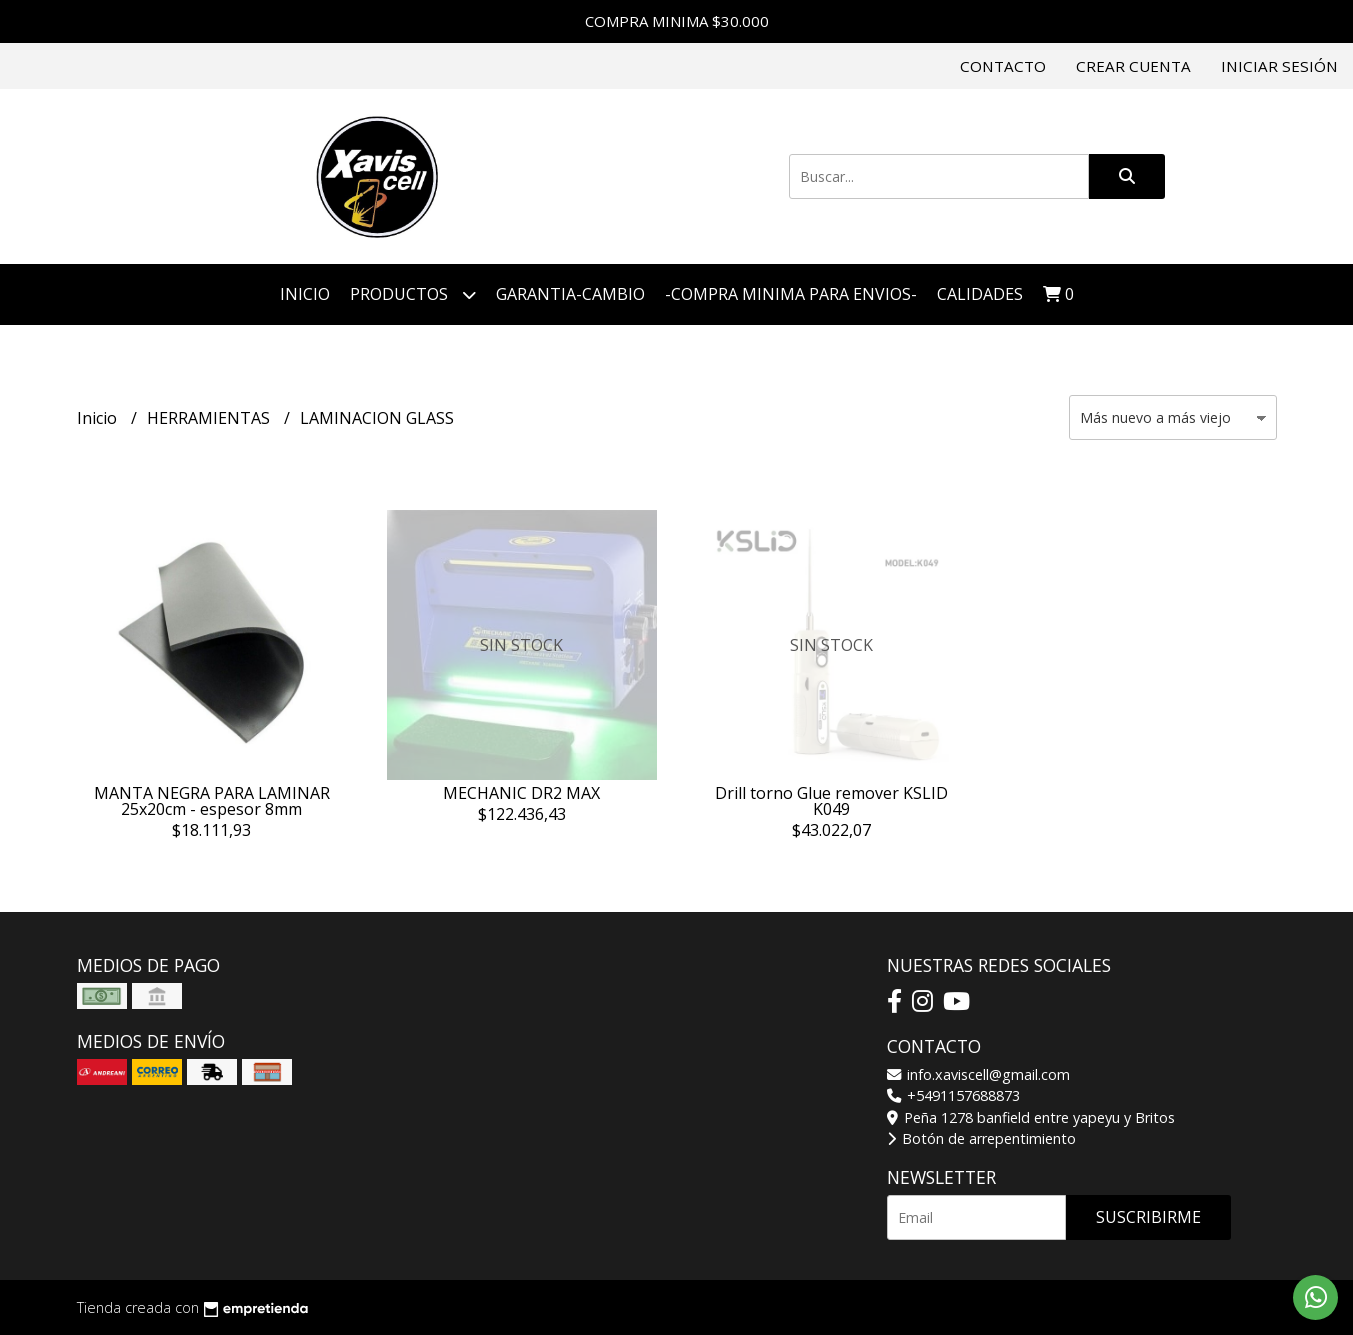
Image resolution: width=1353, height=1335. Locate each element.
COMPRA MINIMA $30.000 (677, 21)
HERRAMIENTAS (210, 418)
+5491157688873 (953, 1095)
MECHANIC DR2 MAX (521, 793)
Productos (413, 294)
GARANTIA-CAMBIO (570, 294)
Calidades (980, 294)
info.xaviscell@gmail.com (978, 1074)
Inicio (305, 294)
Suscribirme (1148, 1217)
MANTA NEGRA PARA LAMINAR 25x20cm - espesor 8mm (212, 801)
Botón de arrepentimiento (981, 1138)
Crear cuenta (1133, 66)
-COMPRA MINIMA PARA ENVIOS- (791, 294)
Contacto (1003, 66)
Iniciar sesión (1279, 66)
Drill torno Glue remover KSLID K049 (831, 801)
